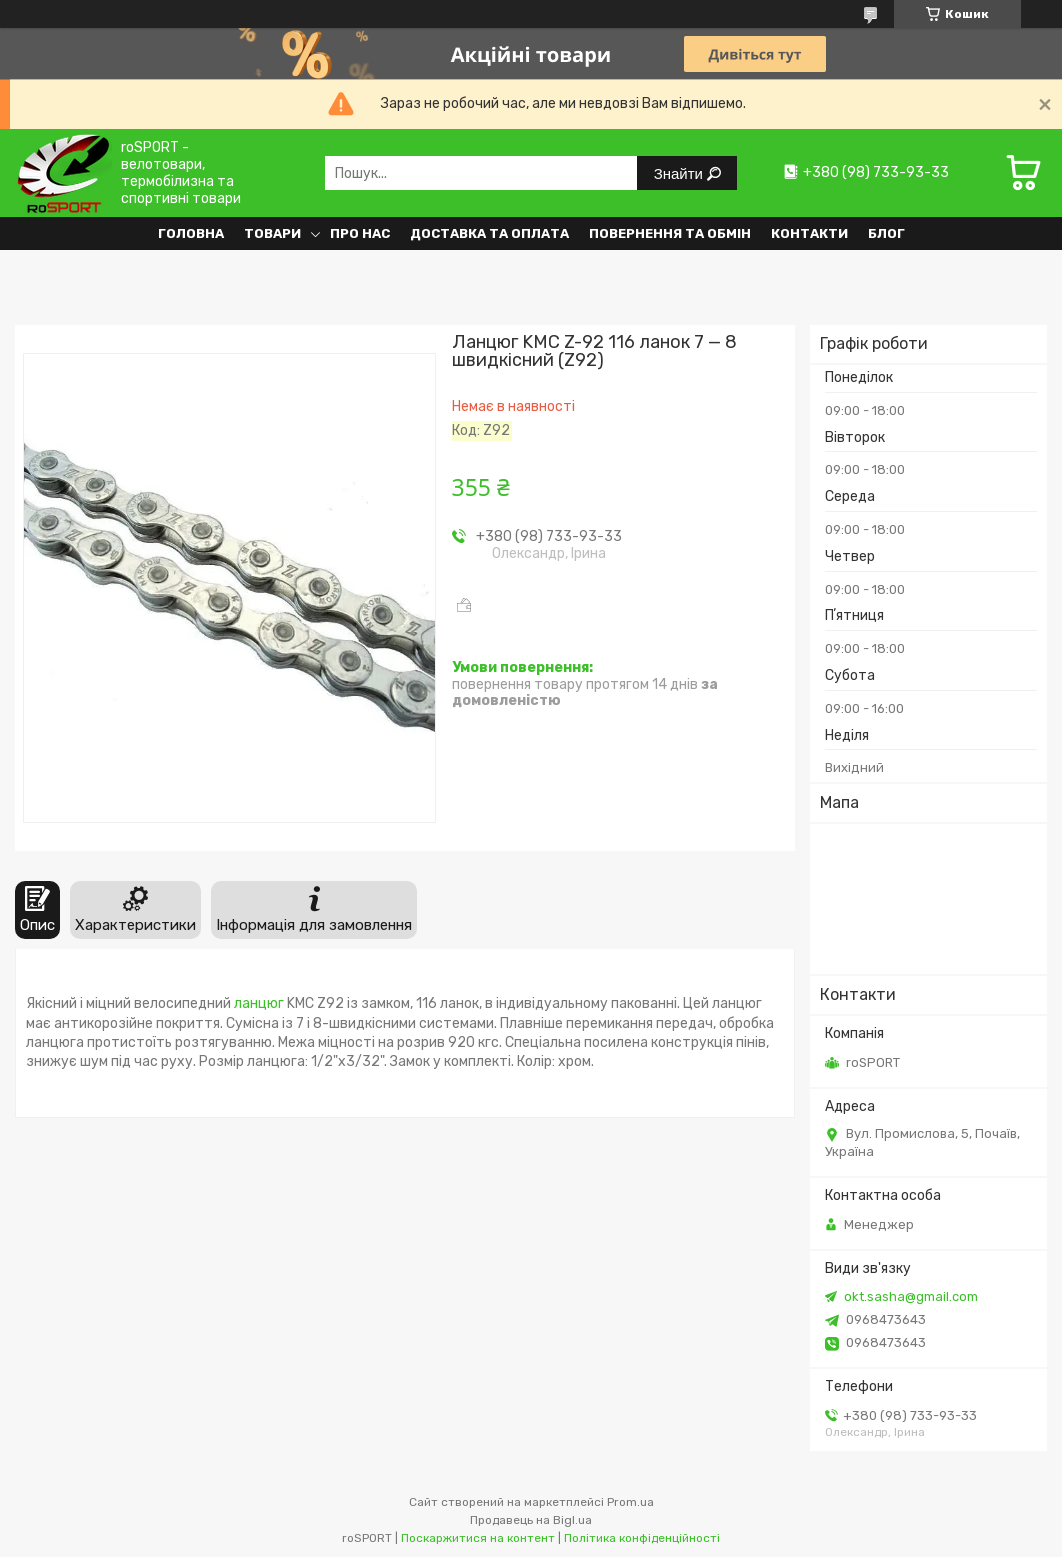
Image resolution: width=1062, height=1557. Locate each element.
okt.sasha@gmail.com (911, 1296)
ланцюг (259, 1003)
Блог (886, 233)
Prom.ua (630, 1502)
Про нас (360, 233)
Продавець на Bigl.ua (531, 1520)
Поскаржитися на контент (478, 1538)
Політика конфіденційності (642, 1538)
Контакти (809, 233)
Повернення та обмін (670, 233)
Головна (191, 233)
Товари (272, 233)
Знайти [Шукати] (680, 173)
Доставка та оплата (489, 233)
